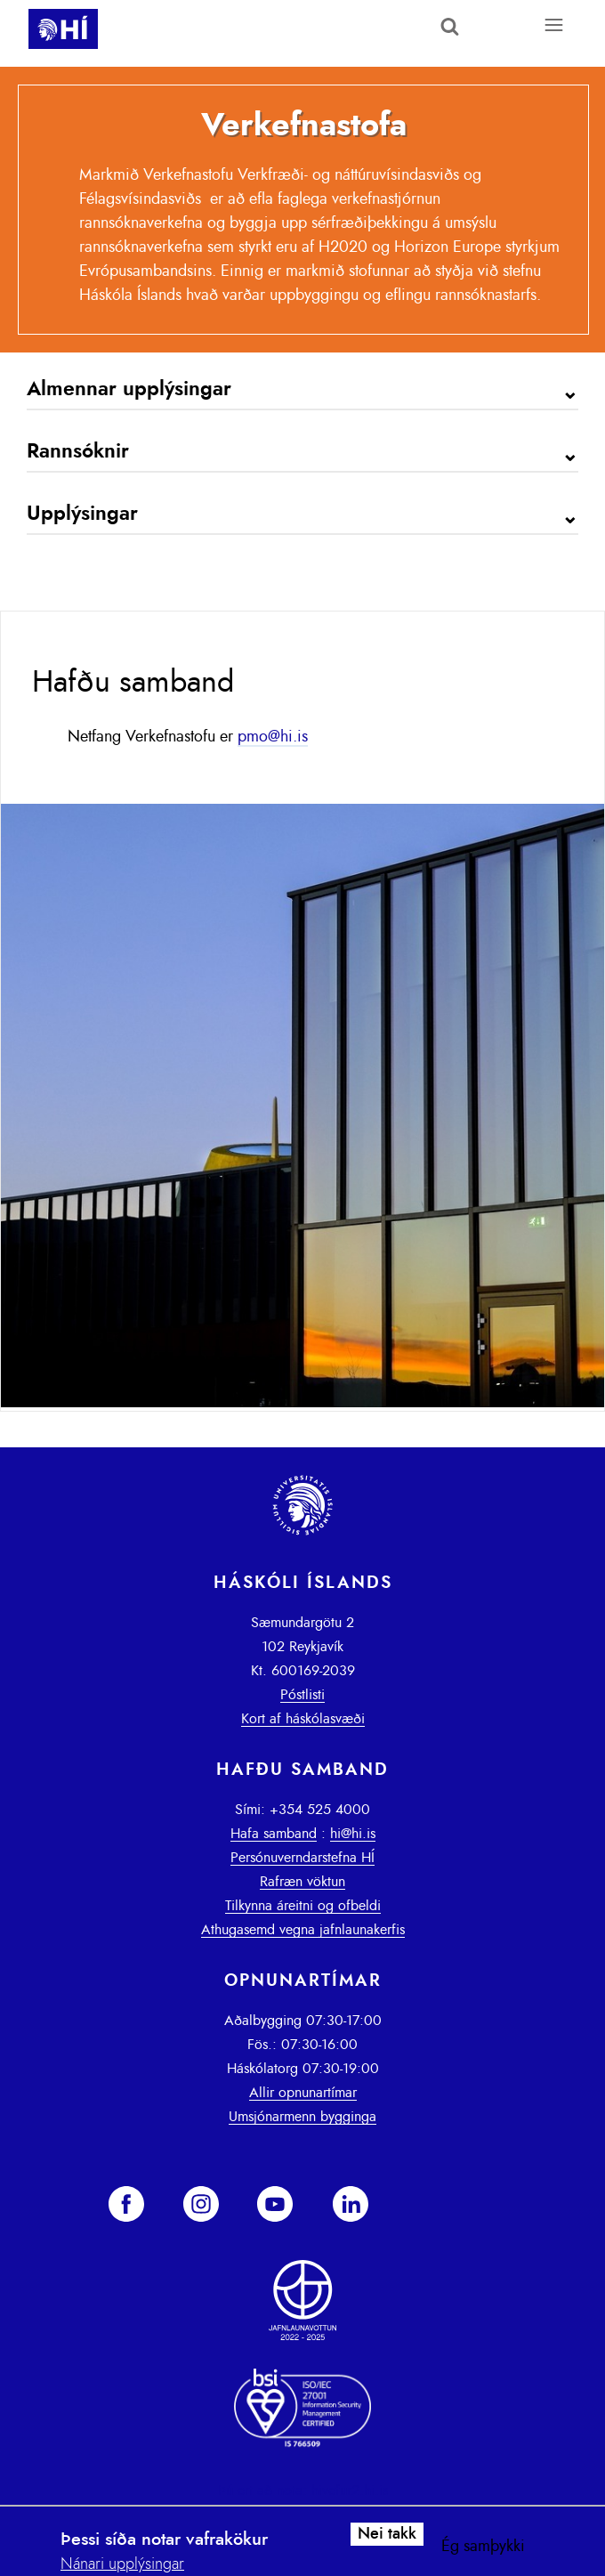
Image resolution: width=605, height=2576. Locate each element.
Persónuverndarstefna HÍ (302, 1858)
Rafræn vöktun (302, 1882)
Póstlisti (302, 1695)
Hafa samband (273, 1834)
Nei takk (387, 2534)
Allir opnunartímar (303, 2093)
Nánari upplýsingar (122, 2564)
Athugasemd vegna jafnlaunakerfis (303, 1930)
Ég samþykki (483, 2547)
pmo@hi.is (273, 737)
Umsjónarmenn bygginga (302, 2117)
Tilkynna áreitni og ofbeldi (303, 1906)
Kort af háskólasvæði (303, 1719)
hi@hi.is (352, 1834)
